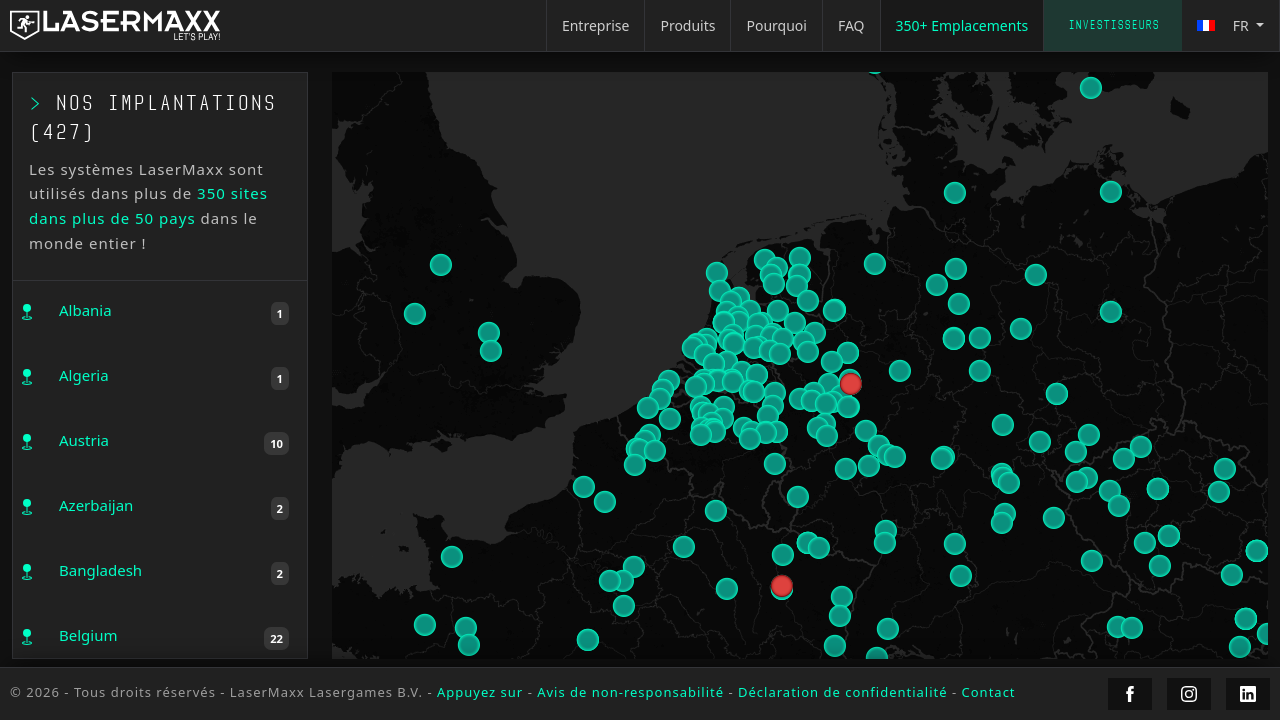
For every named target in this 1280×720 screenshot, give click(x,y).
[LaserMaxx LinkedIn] (1248, 694)
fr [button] (1224, 25)
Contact (989, 692)
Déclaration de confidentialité (843, 692)
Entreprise (596, 25)
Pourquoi (776, 25)
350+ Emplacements (962, 25)
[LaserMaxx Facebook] (1130, 694)
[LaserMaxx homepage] (115, 25)
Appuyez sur (480, 692)
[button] (766, 432)
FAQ (851, 25)
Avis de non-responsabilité (630, 692)
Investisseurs (1113, 25)
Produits (687, 25)
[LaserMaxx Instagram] (1189, 694)
